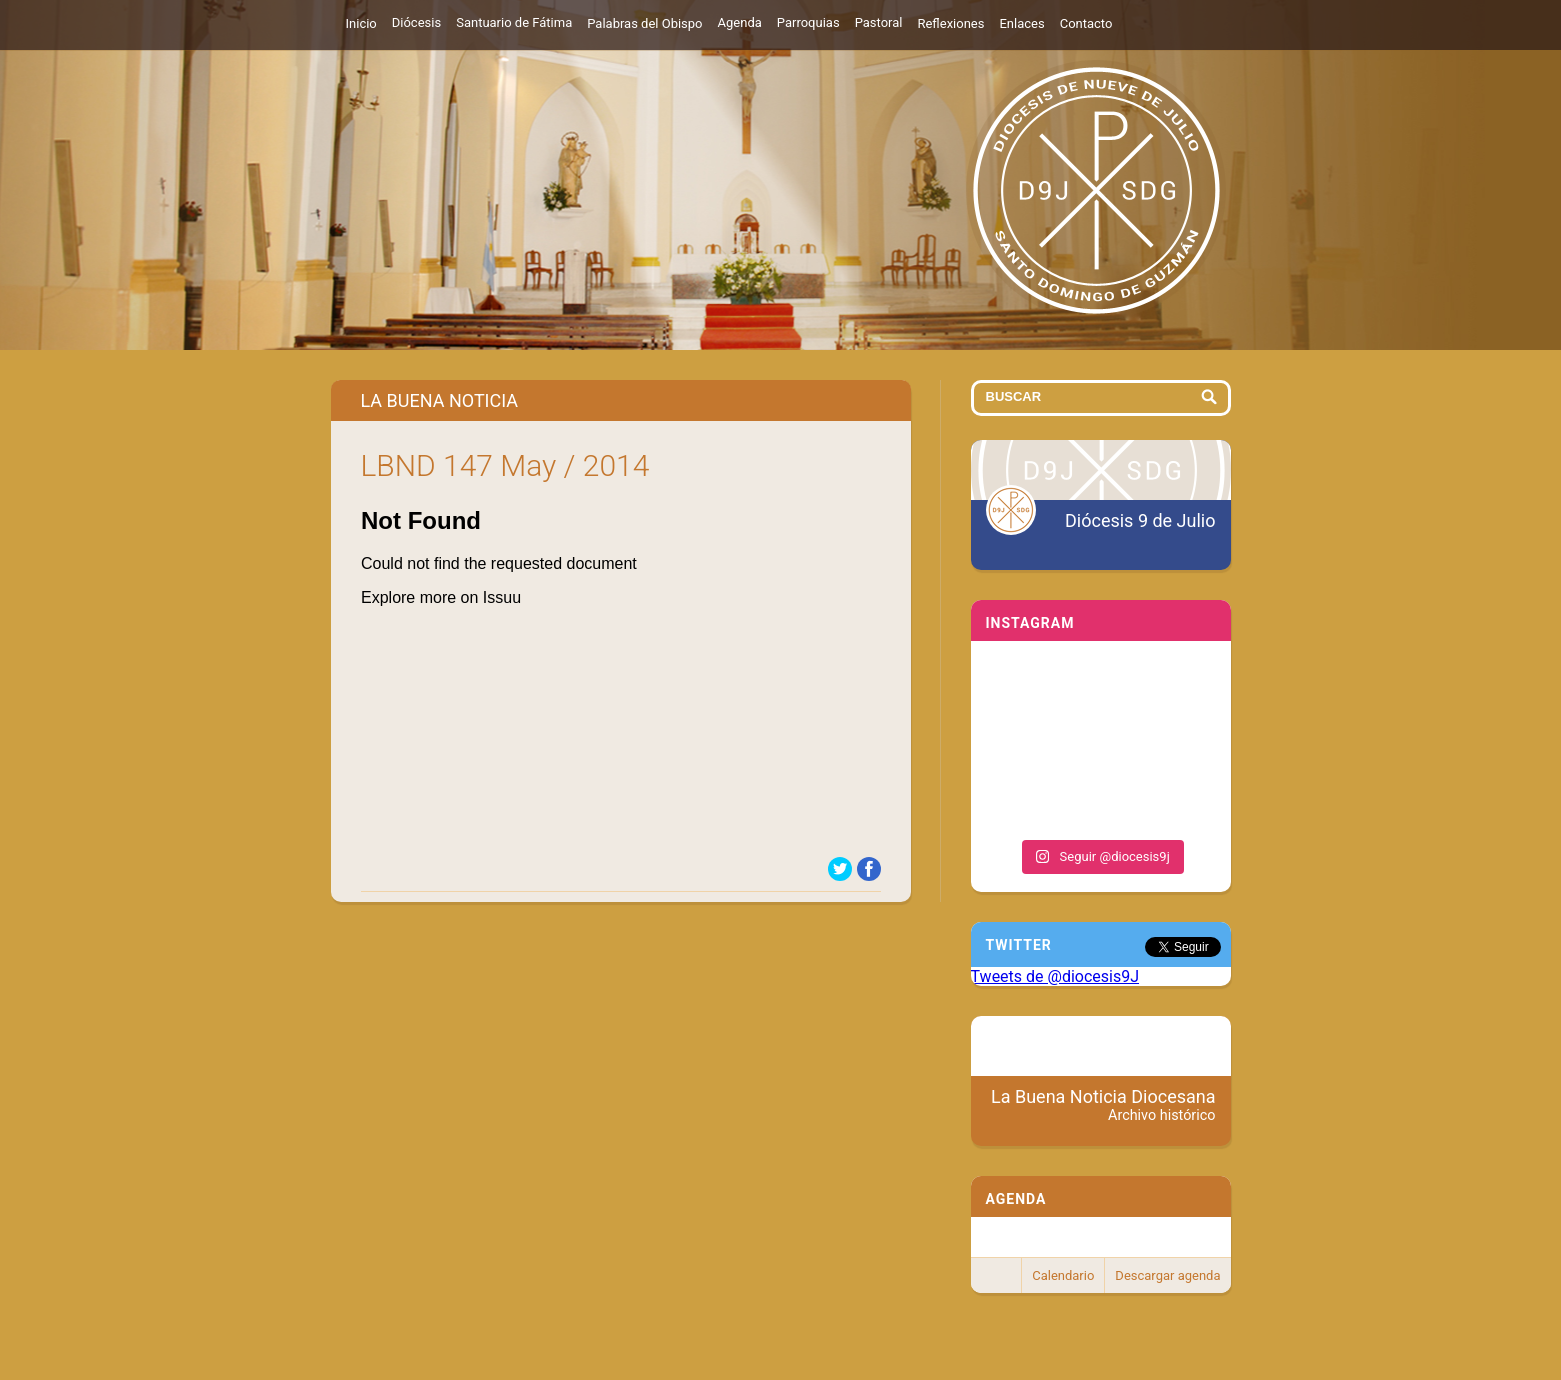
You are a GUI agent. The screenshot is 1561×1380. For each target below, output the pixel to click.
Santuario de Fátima (514, 22)
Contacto (1086, 23)
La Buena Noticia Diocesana (1103, 1105)
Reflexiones (950, 23)
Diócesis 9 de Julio (1140, 520)
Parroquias (808, 22)
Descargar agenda (1167, 1275)
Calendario (1063, 1275)
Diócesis (416, 22)
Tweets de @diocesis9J (1055, 976)
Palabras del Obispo (644, 23)
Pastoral (879, 22)
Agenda (740, 22)
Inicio (361, 23)
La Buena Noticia (440, 400)
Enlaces (1021, 23)
